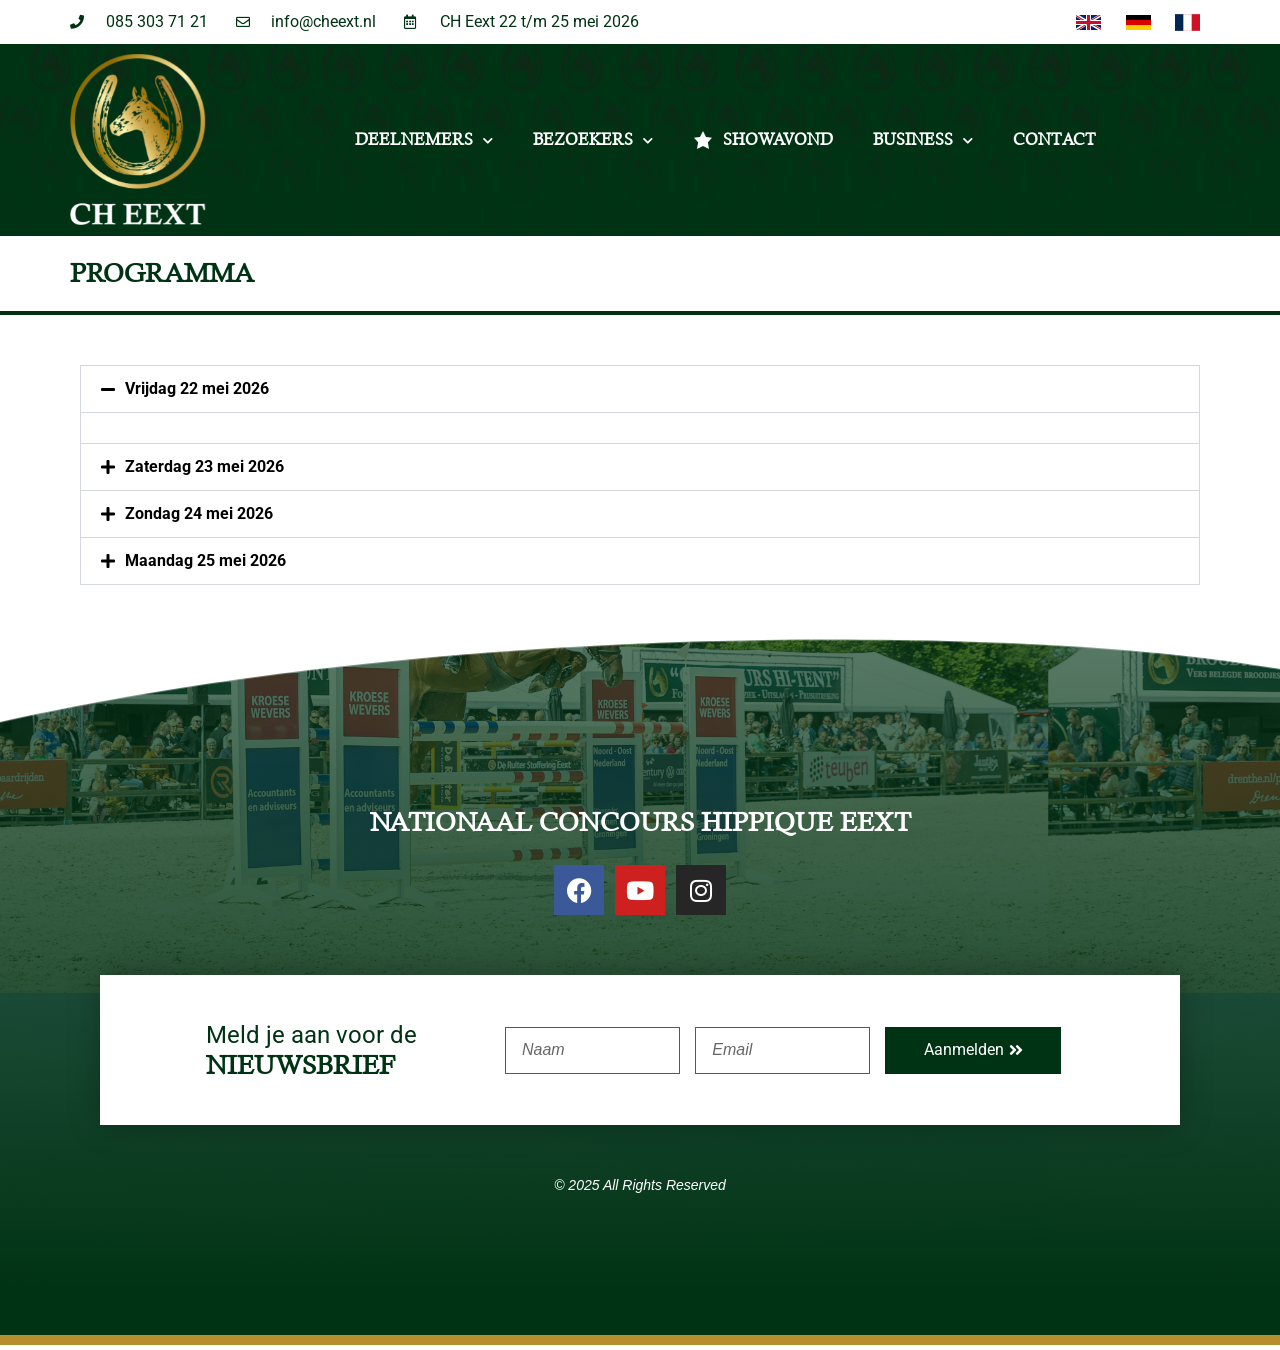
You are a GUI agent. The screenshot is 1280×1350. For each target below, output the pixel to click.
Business (923, 145)
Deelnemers (424, 145)
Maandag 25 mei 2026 (205, 565)
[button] (640, 394)
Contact (1054, 145)
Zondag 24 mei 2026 (199, 518)
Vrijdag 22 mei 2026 (197, 393)
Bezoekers (593, 145)
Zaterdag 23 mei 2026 (204, 471)
